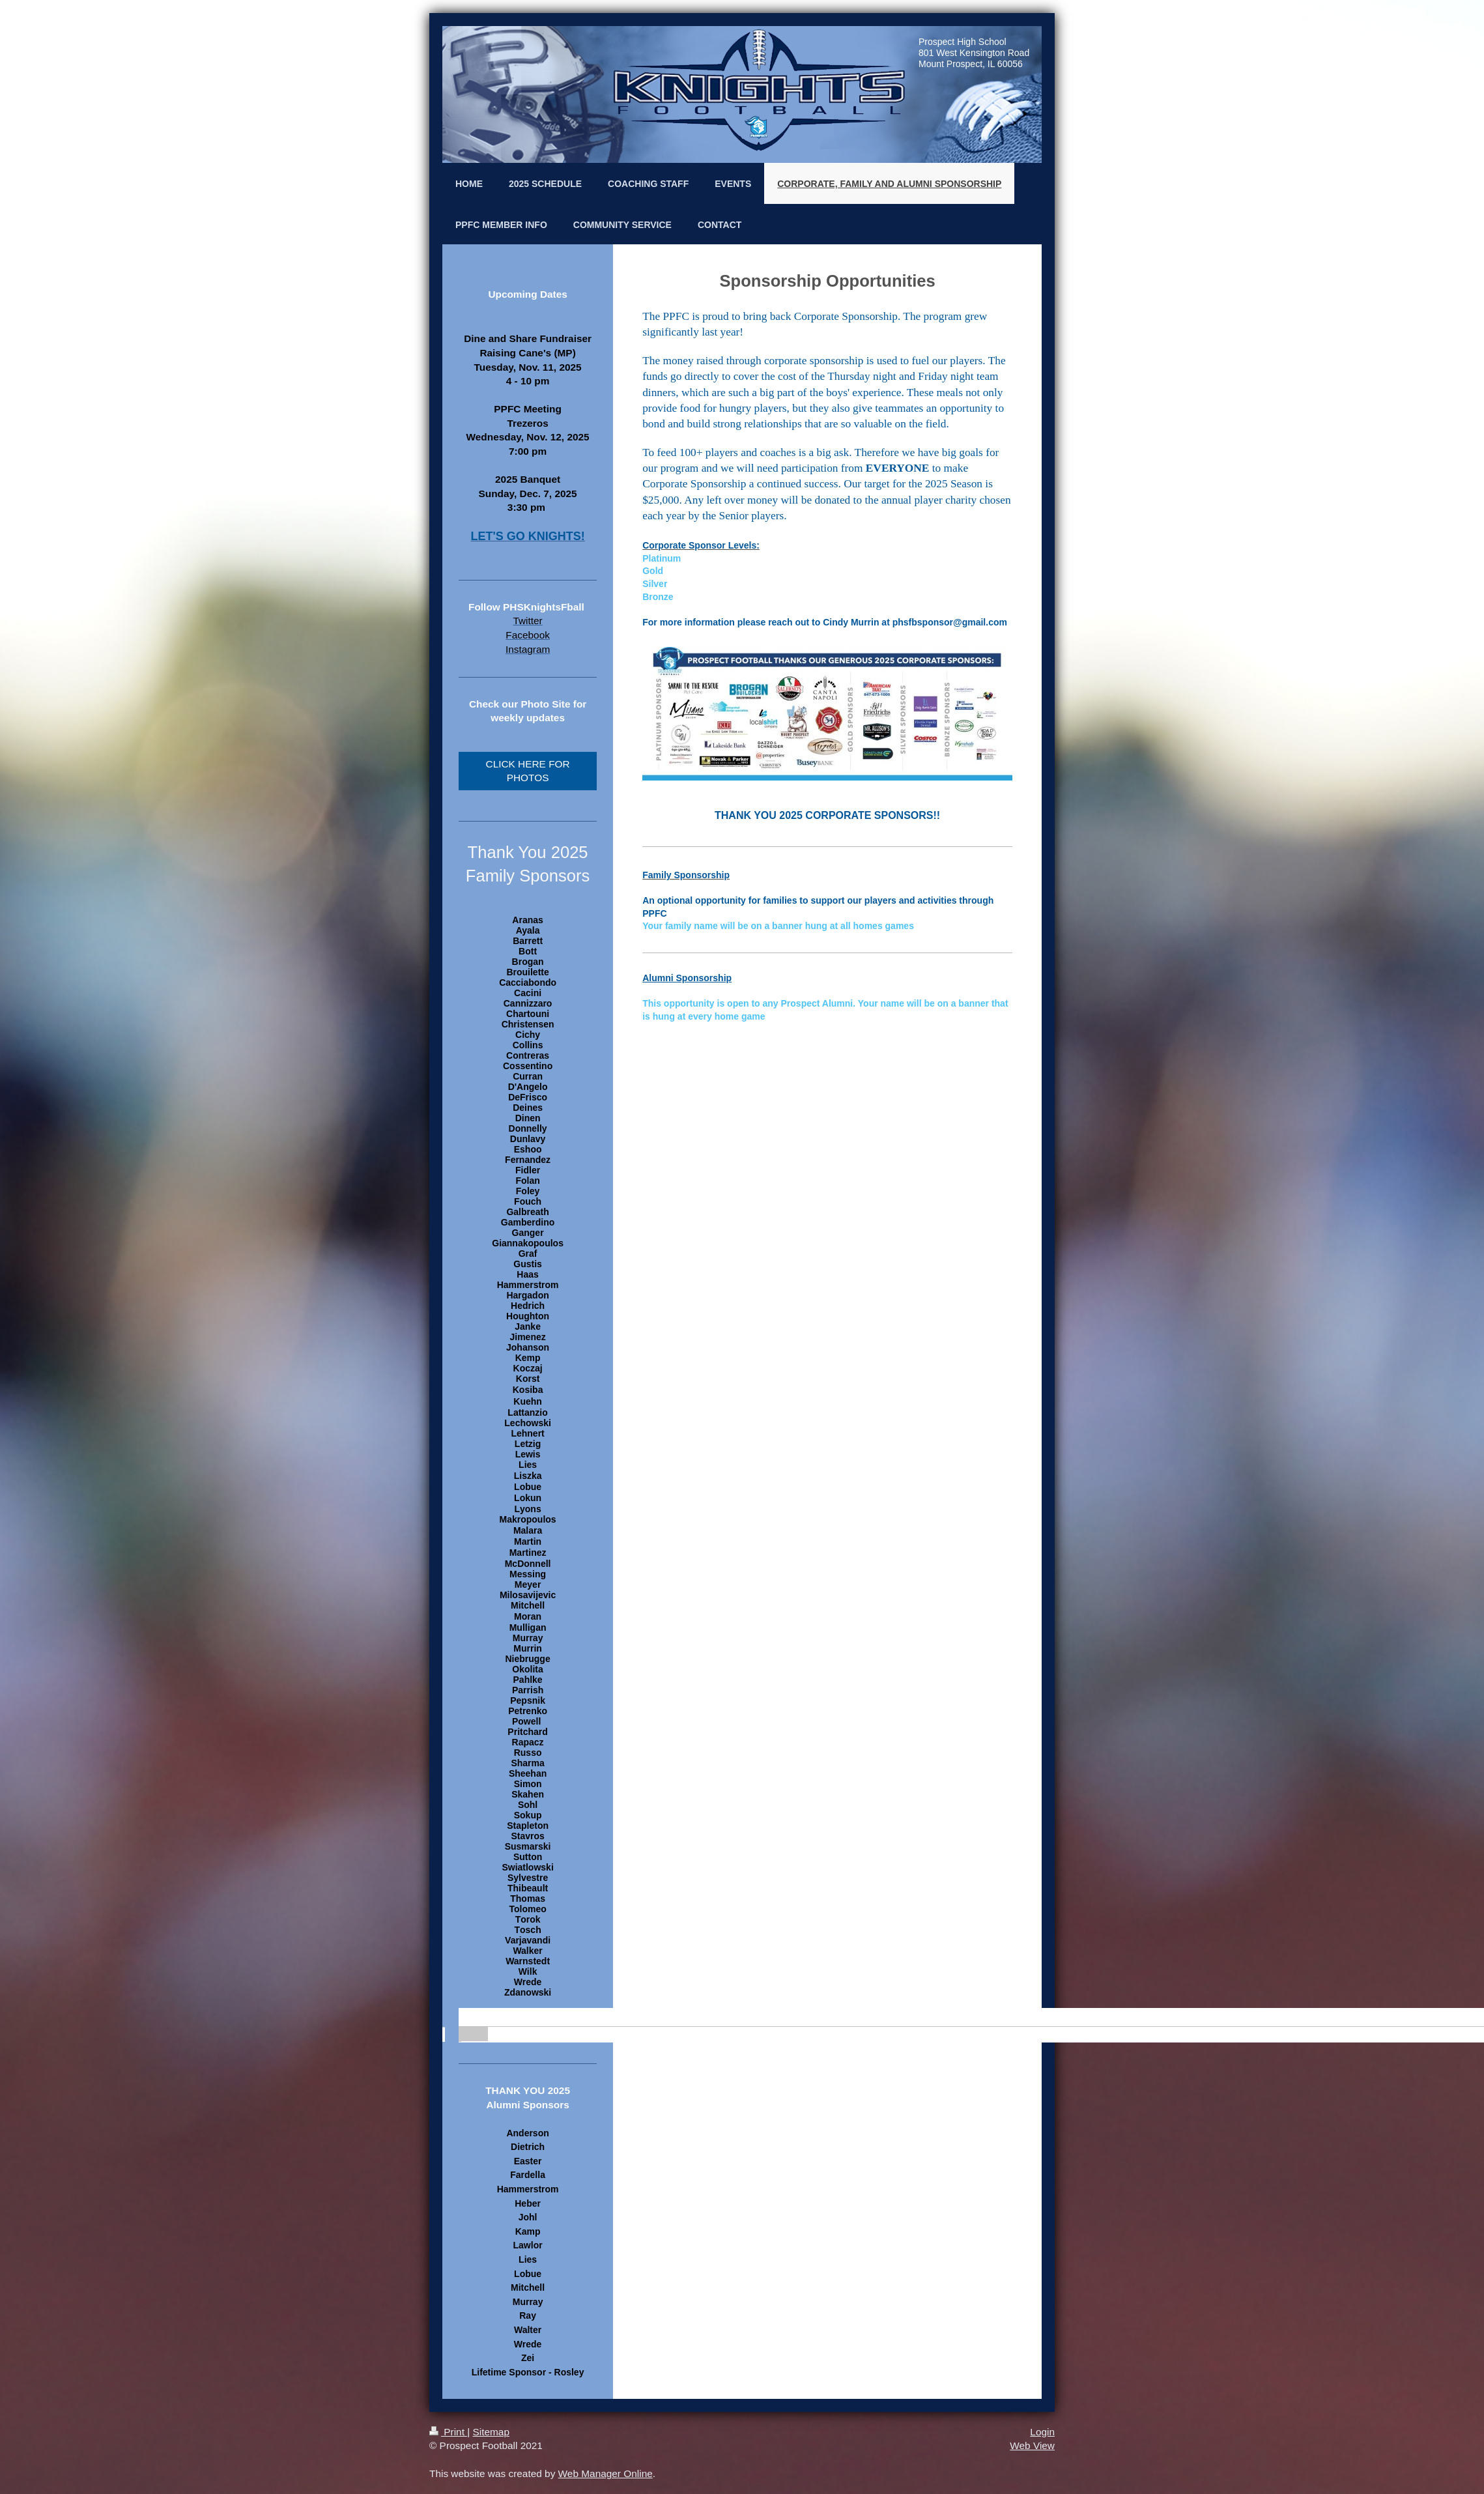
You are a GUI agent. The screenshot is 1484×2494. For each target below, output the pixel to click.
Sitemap (490, 2431)
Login (1042, 2431)
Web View (1032, 2445)
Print (448, 2431)
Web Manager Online (605, 2473)
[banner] (528, 2018)
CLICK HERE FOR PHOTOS (528, 771)
